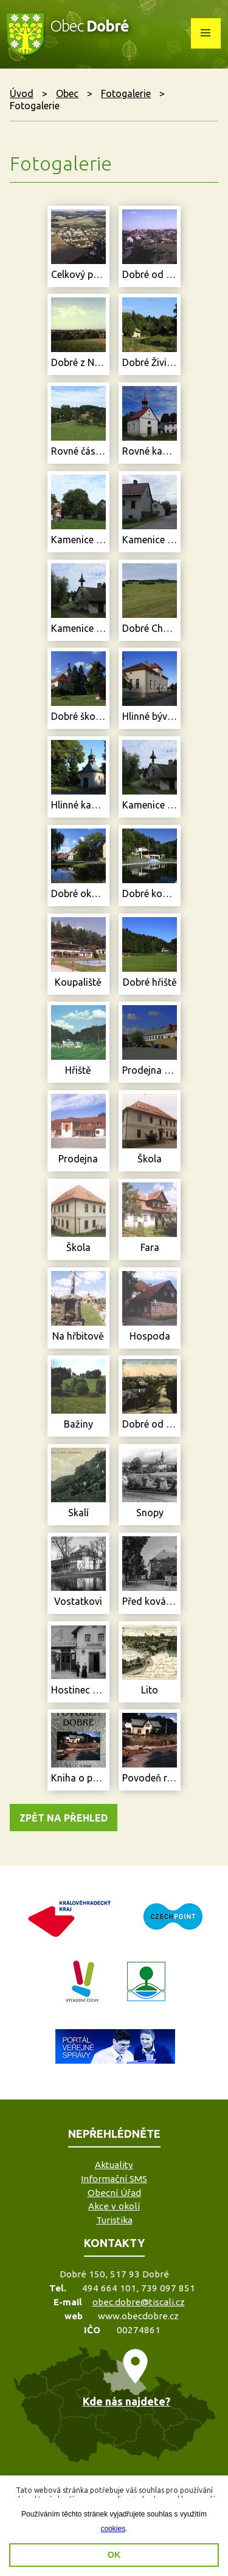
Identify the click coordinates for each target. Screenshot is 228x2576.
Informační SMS (114, 2179)
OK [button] (114, 2555)
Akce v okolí (114, 2206)
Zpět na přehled (63, 1817)
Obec (67, 93)
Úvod (21, 93)
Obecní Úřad (114, 2193)
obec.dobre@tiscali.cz (138, 2302)
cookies (112, 2528)
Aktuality (114, 2165)
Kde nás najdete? (126, 2401)
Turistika (114, 2220)
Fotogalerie (126, 93)
